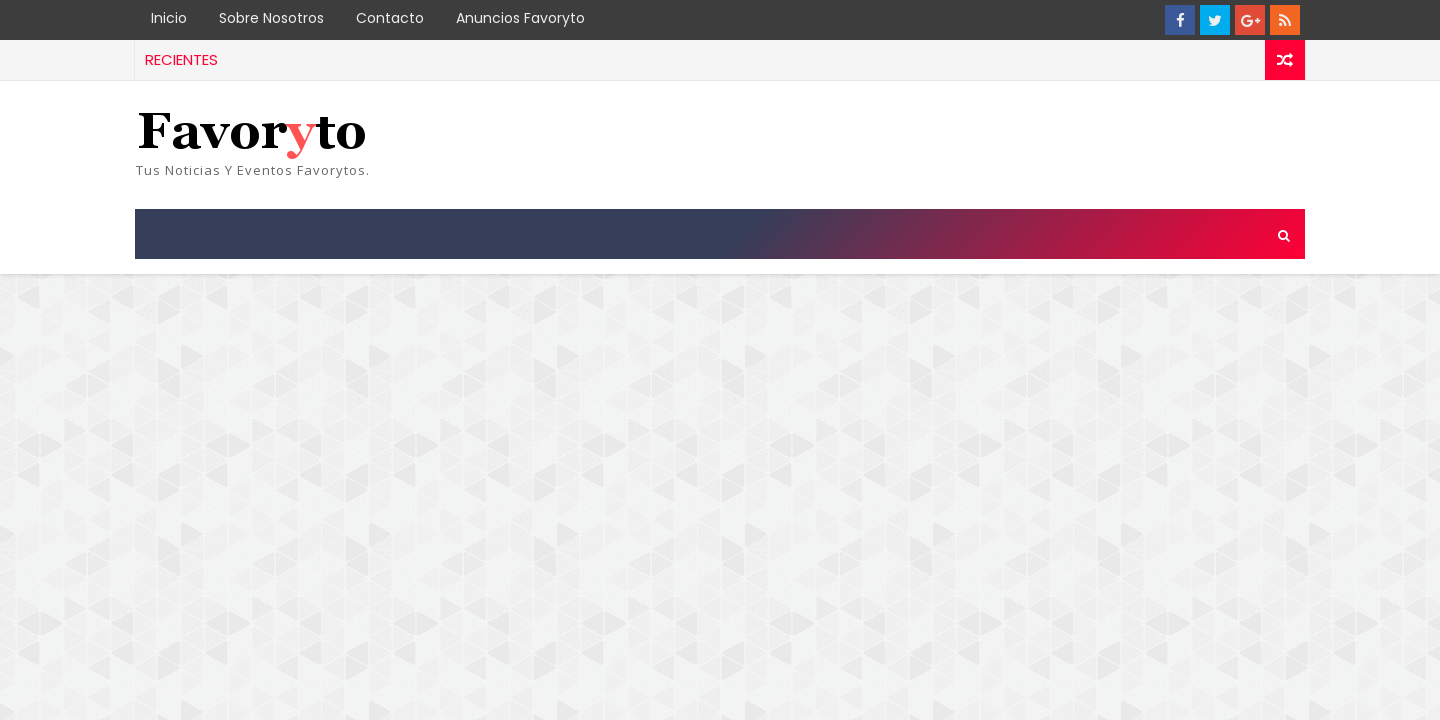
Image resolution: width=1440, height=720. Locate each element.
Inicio (169, 18)
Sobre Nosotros (271, 18)
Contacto (390, 18)
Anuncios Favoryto (520, 18)
